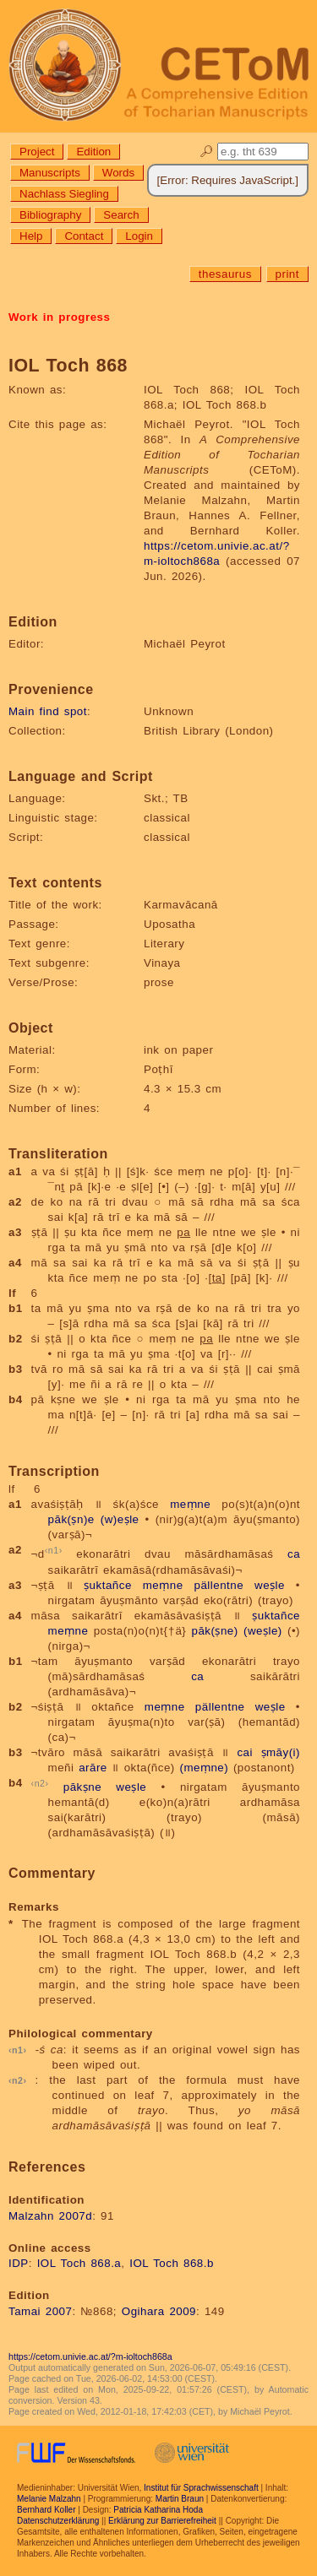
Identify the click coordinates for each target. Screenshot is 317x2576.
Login (139, 236)
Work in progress (59, 317)
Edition (93, 151)
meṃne (190, 1504)
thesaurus (225, 274)
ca (293, 1554)
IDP (18, 2263)
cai (245, 1752)
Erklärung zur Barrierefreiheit (162, 2520)
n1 (53, 1550)
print (287, 274)
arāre (93, 1767)
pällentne (218, 1585)
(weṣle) (262, 1630)
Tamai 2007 (40, 2311)
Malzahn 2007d (50, 2216)
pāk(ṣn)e (71, 1519)
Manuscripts (49, 172)
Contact (83, 236)
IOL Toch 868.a (79, 2263)
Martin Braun (180, 2498)
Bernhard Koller (46, 2509)
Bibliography (50, 215)
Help (30, 236)
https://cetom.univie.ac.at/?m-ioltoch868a (90, 2356)
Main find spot (47, 711)
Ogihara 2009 (159, 2311)
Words (118, 172)
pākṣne (82, 1787)
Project (36, 151)
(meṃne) (203, 1767)
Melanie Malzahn (49, 2498)
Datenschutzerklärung (58, 2520)
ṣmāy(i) (281, 1752)
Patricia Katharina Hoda (158, 2509)
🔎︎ (206, 151)
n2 (40, 1783)
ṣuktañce (108, 1585)
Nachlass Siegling (64, 193)
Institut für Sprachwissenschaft (201, 2487)
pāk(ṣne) (215, 1630)
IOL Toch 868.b (171, 2263)
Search (121, 215)
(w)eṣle (120, 1519)
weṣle (269, 1585)
